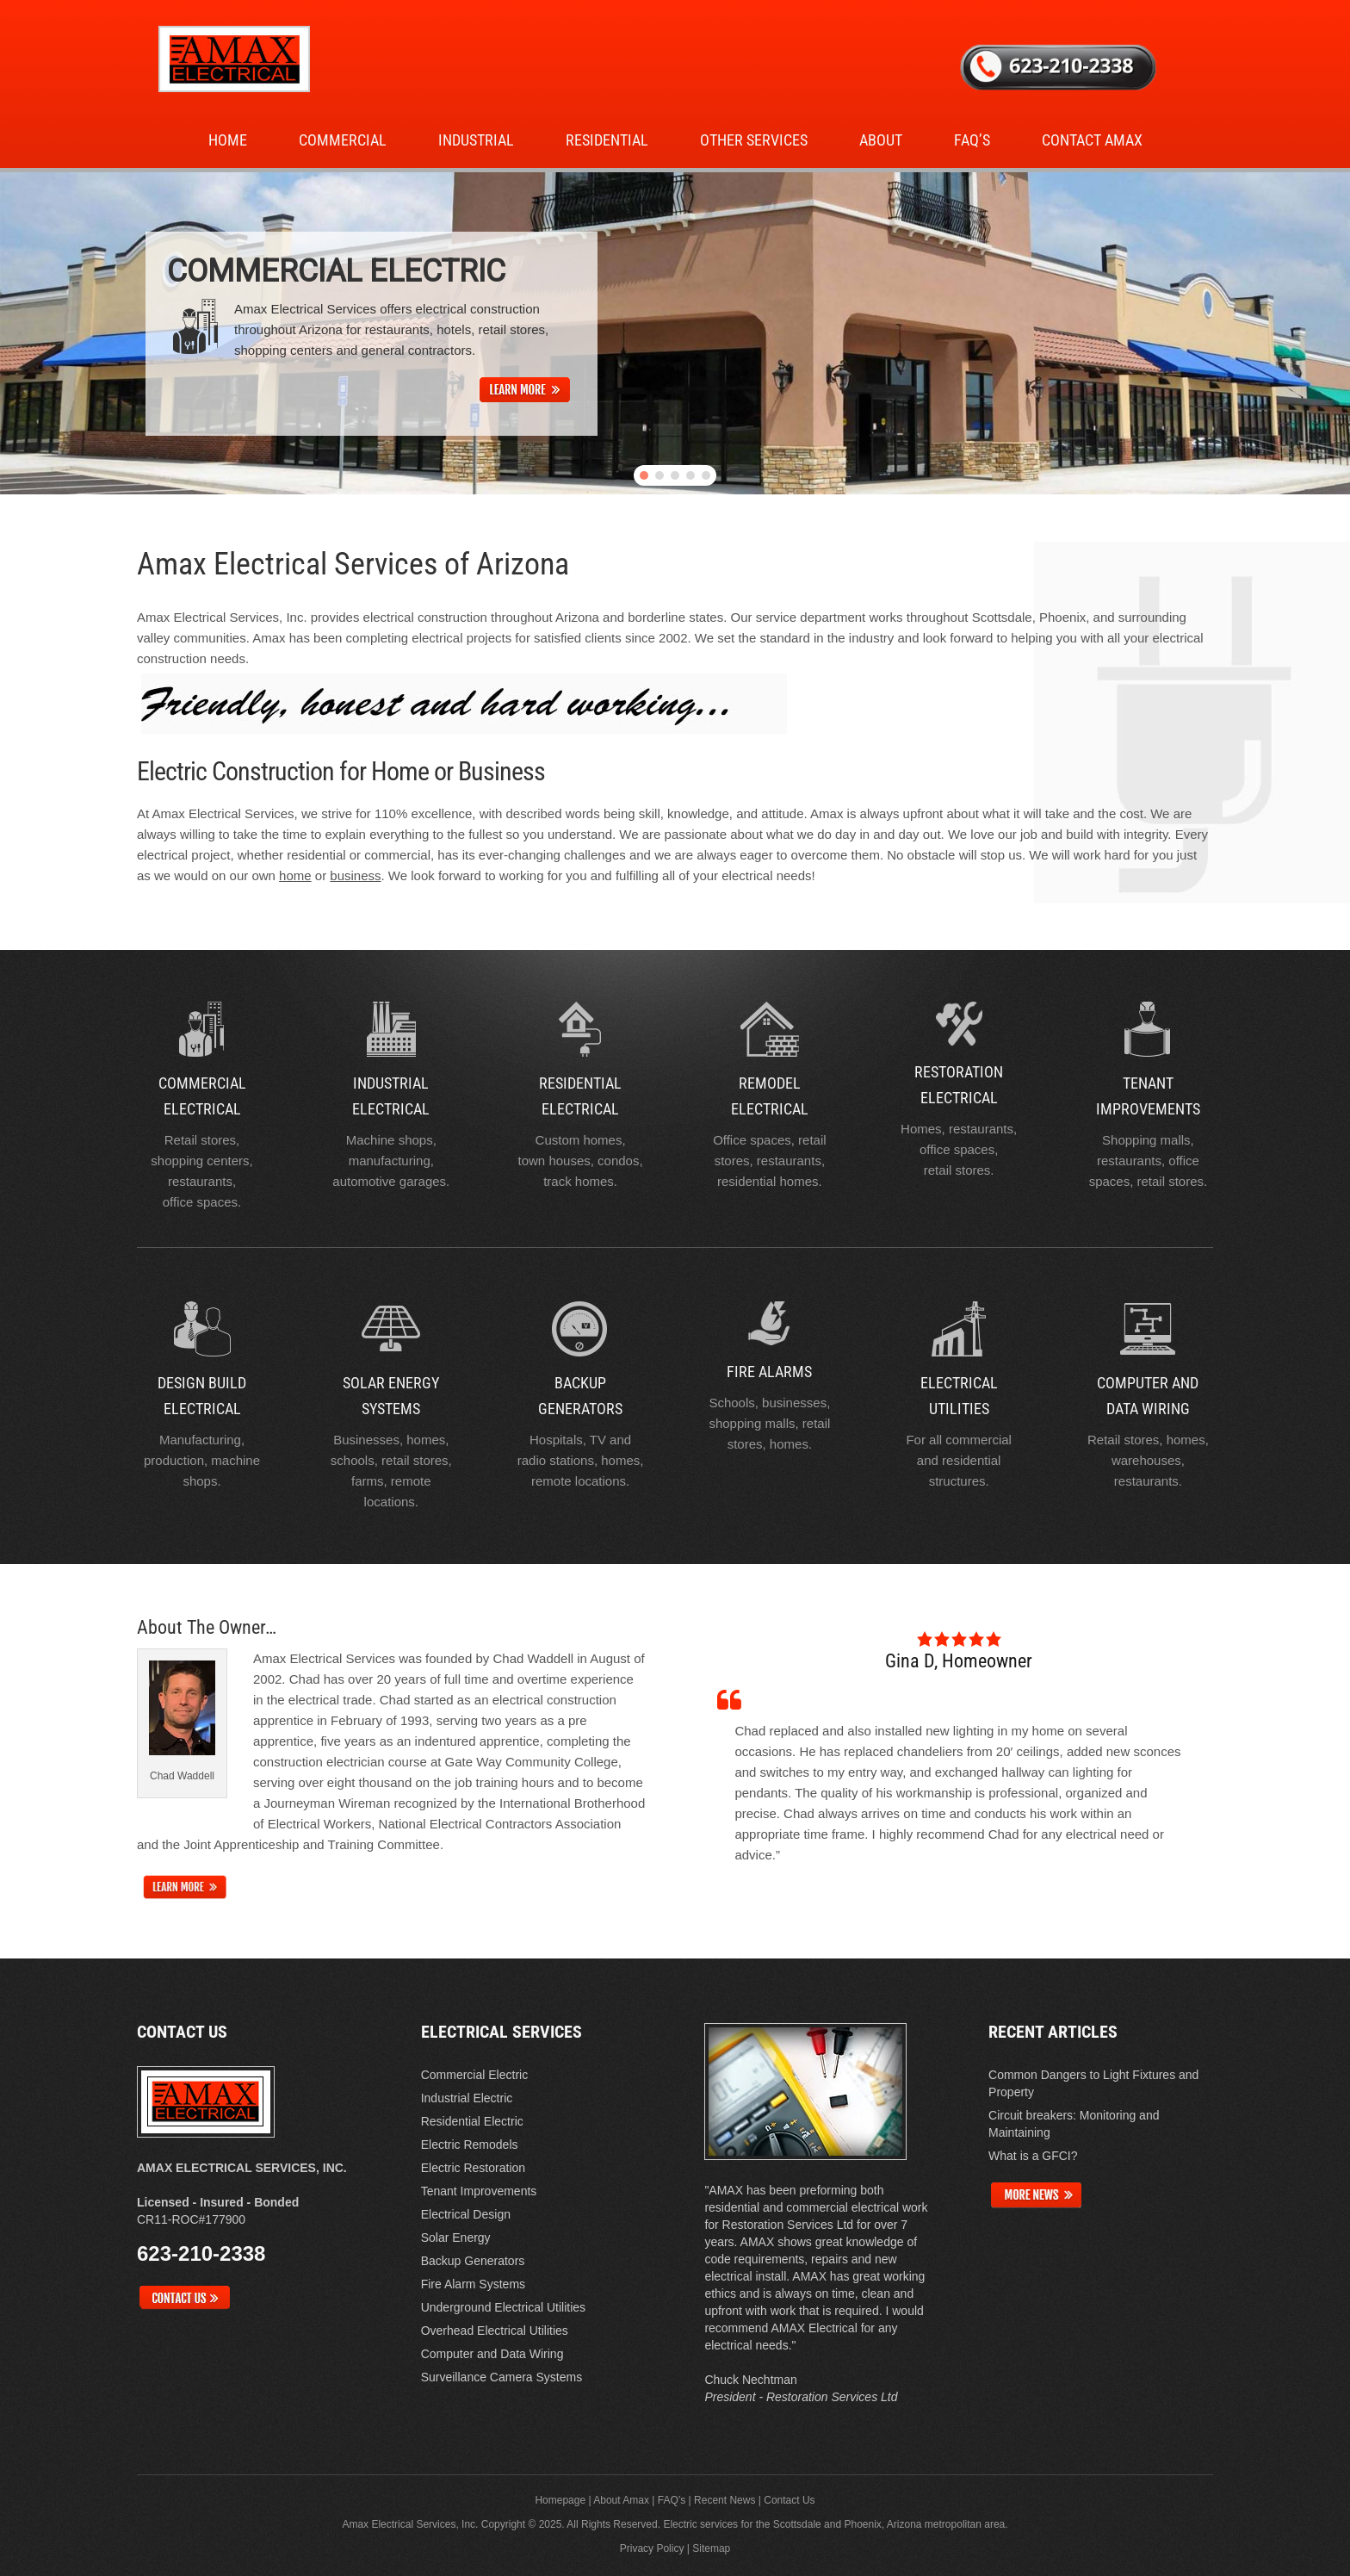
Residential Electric (472, 2121)
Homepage (560, 2500)
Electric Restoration (473, 2168)
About (880, 140)
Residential (607, 140)
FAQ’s (972, 140)
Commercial (343, 140)
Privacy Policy (652, 2548)
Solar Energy (456, 2237)
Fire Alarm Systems (473, 2284)
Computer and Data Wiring (492, 2354)
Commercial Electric (474, 2075)
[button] (644, 475)
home (295, 875)
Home (227, 140)
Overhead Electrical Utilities (494, 2330)
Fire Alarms (769, 1371)
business (355, 875)
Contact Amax (1092, 140)
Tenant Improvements (479, 2191)
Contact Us (789, 2500)
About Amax (621, 2500)
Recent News (724, 2500)
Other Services (754, 140)
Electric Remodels (469, 2144)
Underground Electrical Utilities (503, 2307)
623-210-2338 (201, 2253)
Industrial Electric (467, 2098)
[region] (675, 333)
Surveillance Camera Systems (502, 2377)
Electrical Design (466, 2214)
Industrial (476, 140)
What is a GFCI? (1032, 2156)
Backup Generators (473, 2261)
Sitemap (711, 2548)
